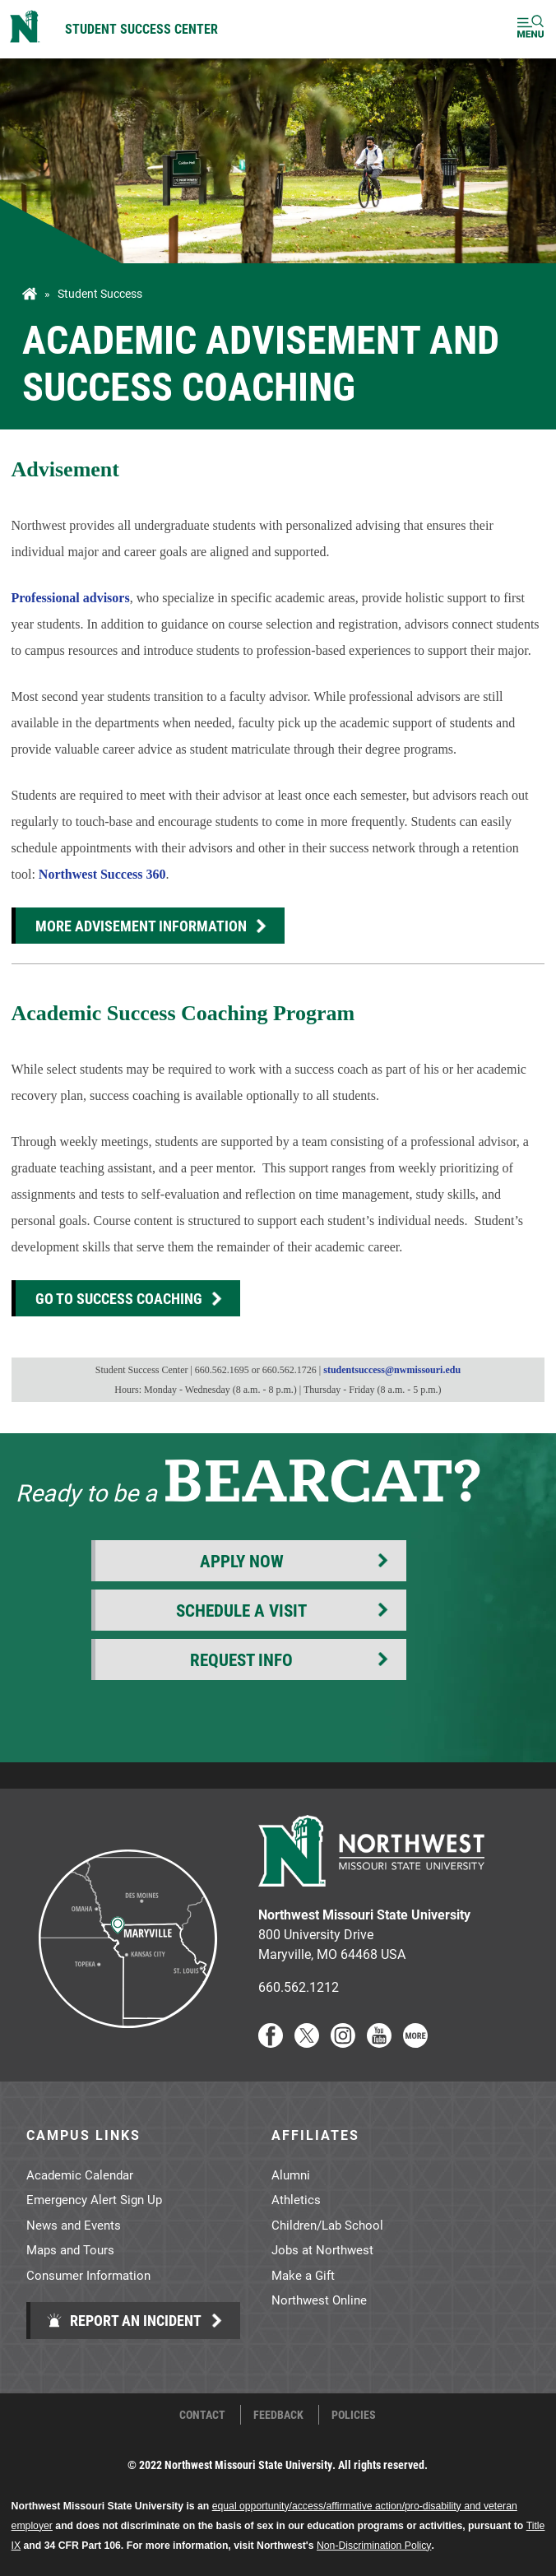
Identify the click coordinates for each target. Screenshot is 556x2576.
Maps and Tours (70, 2249)
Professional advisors (71, 598)
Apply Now (242, 1560)
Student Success (100, 293)
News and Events (73, 2224)
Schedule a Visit (241, 1610)
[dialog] (506, 2526)
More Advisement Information (141, 925)
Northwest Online (319, 2299)
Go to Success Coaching (118, 1298)
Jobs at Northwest (322, 2249)
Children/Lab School (327, 2224)
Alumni (290, 2174)
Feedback (278, 2414)
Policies (353, 2414)
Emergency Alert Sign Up (94, 2199)
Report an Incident (124, 2320)
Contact (202, 2414)
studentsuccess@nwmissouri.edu (392, 1370)
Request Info (241, 1659)
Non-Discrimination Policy (374, 2545)
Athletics (296, 2199)
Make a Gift (303, 2275)
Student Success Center (141, 28)
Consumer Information (88, 2275)
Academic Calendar (79, 2174)
